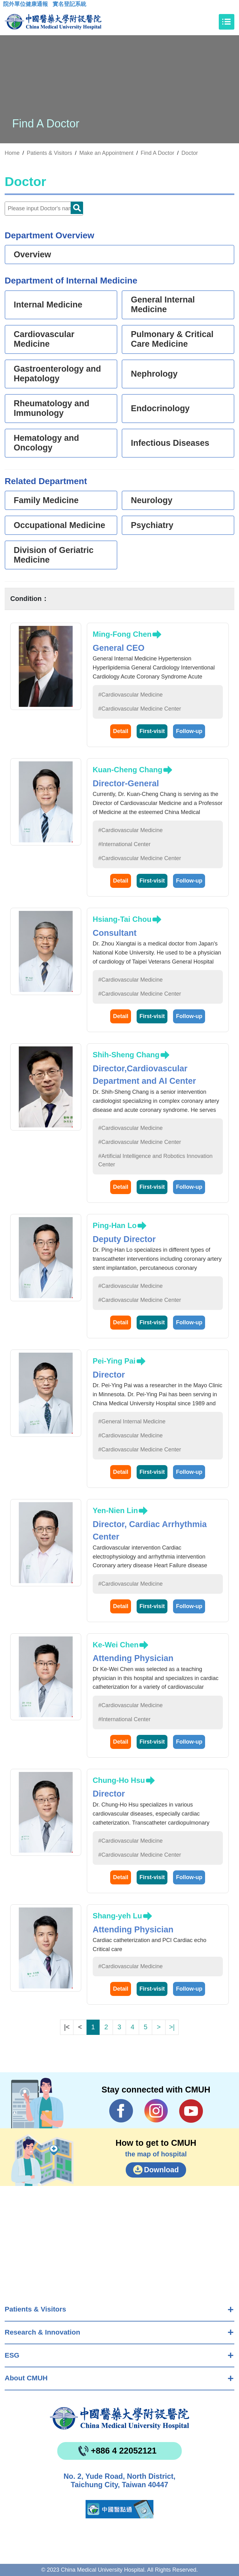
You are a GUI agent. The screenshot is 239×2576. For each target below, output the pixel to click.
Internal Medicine (48, 304)
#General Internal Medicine (132, 1421)
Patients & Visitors (35, 2309)
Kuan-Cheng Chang (127, 769)
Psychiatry (152, 525)
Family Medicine (46, 500)
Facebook (121, 2111)
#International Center (124, 844)
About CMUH (26, 2378)
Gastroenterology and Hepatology (57, 373)
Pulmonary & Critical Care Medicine (172, 339)
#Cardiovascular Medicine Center (139, 709)
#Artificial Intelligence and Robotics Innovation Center (155, 1160)
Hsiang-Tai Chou (122, 919)
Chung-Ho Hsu (119, 1780)
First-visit (152, 731)
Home (12, 153)
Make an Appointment (106, 153)
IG (156, 2110)
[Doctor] (44, 209)
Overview (32, 254)
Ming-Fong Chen (122, 634)
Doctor (189, 153)
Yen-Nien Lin (115, 1510)
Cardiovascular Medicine (44, 339)
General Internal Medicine (163, 304)
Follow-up (189, 731)
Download (161, 2170)
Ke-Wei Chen (116, 1644)
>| (172, 2027)
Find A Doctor (157, 153)
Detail (120, 731)
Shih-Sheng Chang (126, 1054)
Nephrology (154, 374)
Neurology (151, 500)
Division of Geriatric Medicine (54, 554)
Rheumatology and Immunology (51, 408)
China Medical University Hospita (119, 2418)
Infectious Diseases (170, 443)
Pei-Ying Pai (114, 1361)
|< (67, 2027)
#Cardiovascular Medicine (130, 695)
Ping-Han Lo (115, 1225)
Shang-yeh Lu (117, 1916)
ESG (12, 2355)
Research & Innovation (42, 2332)
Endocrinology (160, 408)
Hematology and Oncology (46, 442)
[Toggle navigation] (226, 22)
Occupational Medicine (59, 525)
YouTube (191, 2111)
